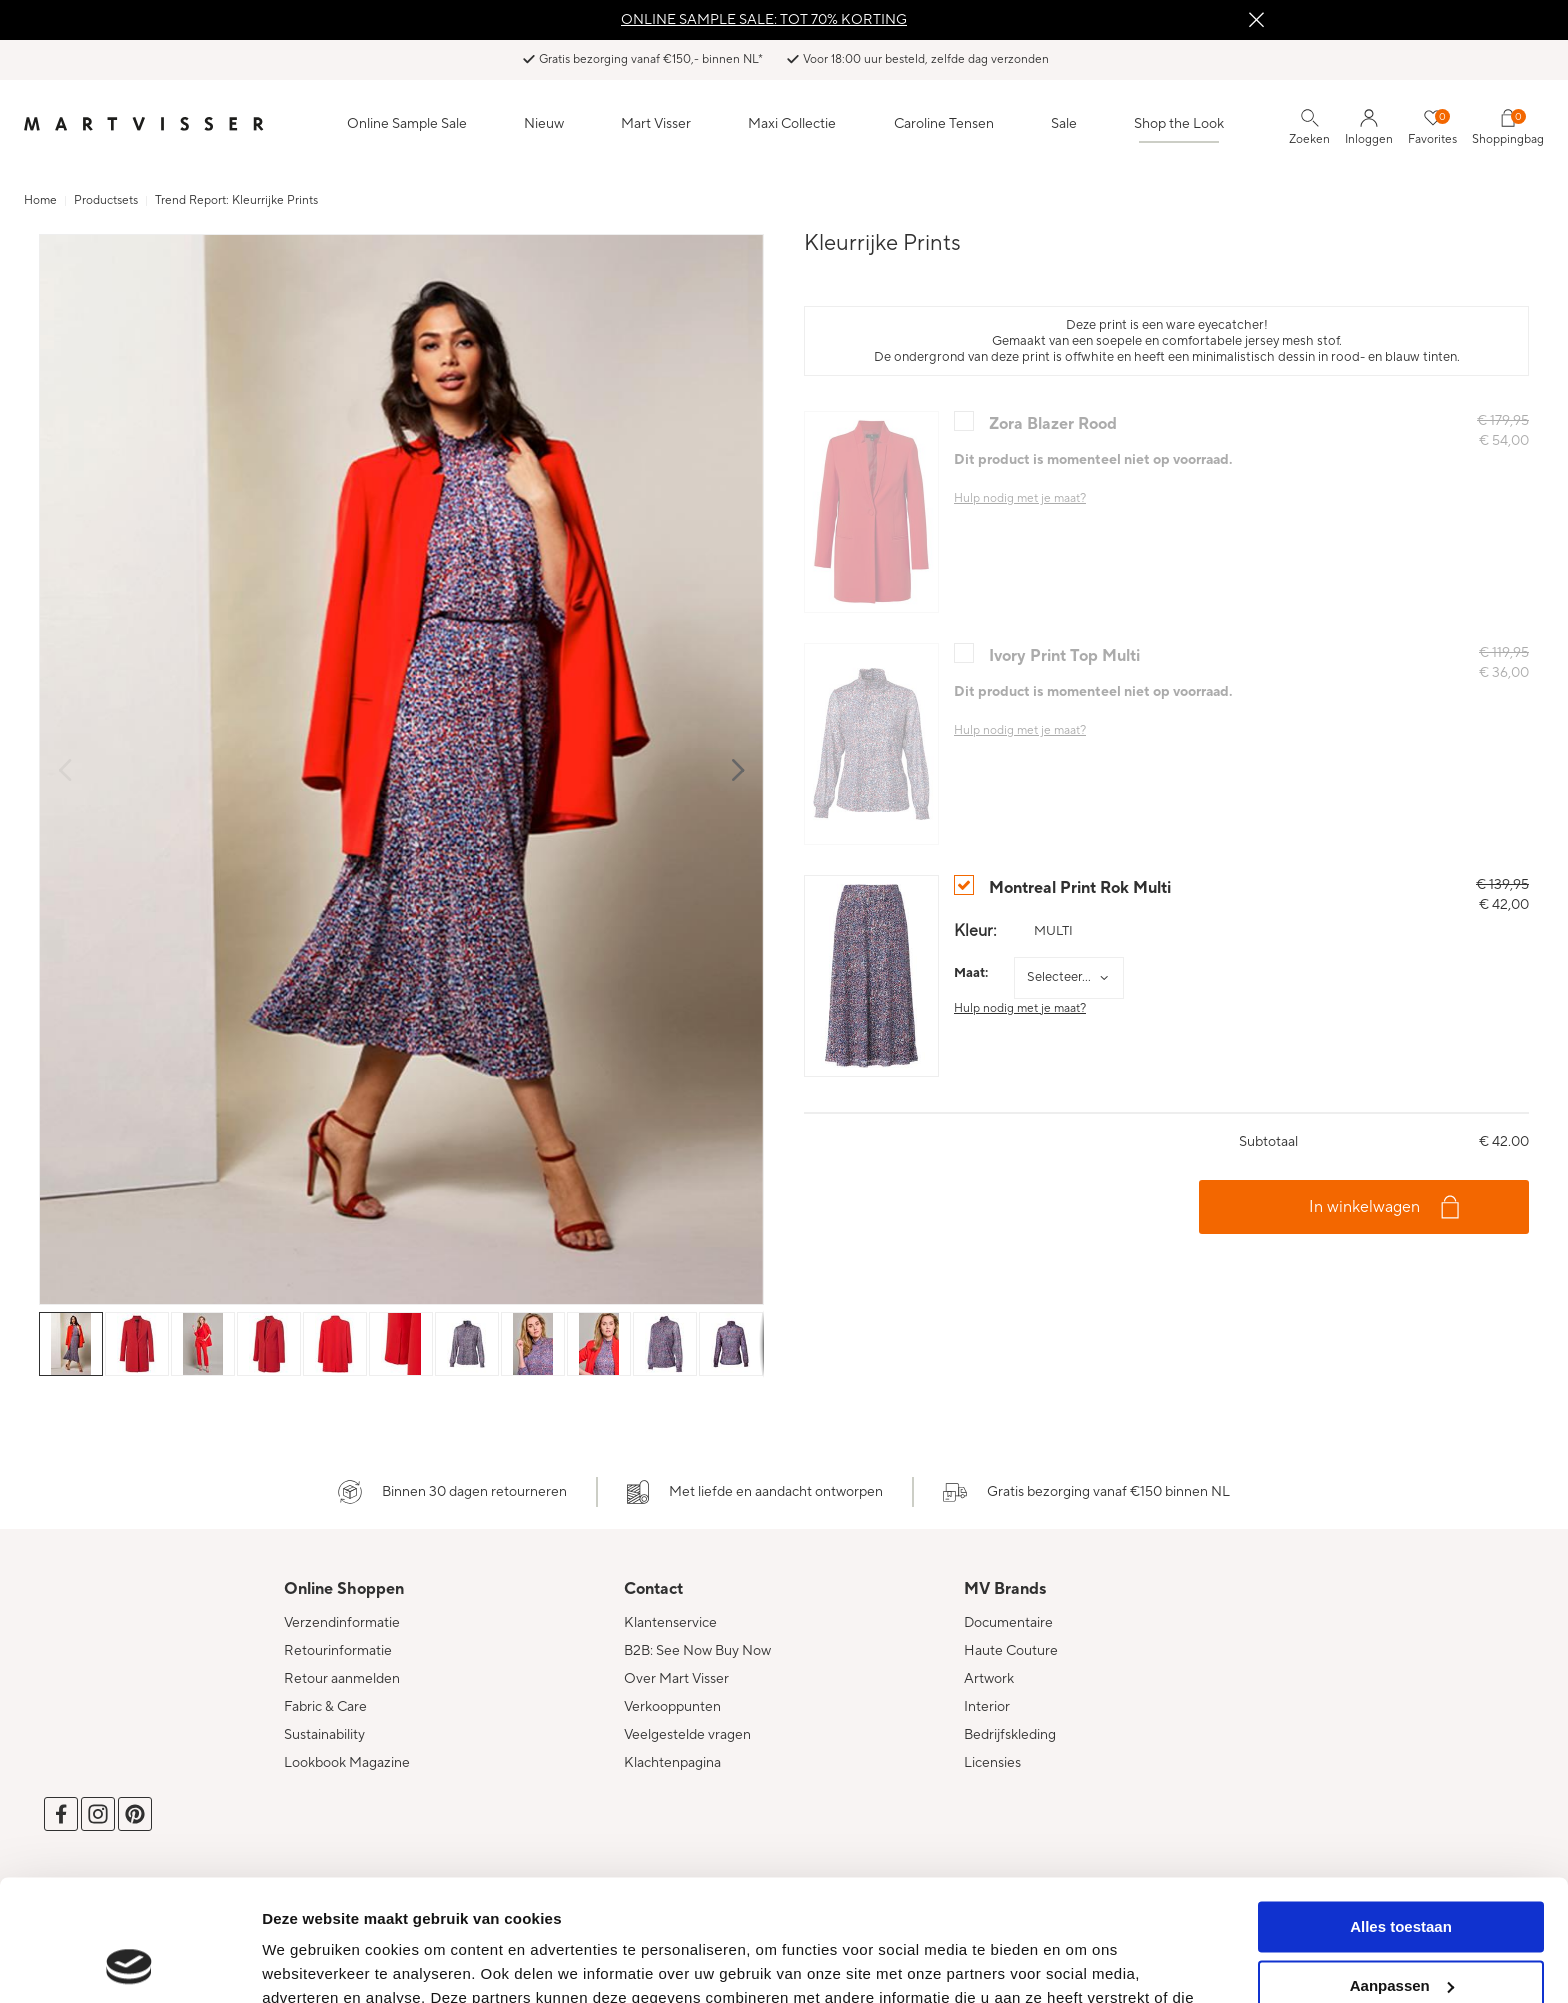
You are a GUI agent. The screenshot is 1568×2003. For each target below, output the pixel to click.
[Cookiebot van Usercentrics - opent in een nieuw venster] (129, 1964)
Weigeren (1400, 1930)
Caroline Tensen (944, 124)
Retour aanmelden (342, 1679)
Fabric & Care (325, 1707)
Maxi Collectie (792, 124)
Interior (987, 1707)
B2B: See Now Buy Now (697, 1651)
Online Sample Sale (407, 124)
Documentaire (1008, 1623)
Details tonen (309, 1963)
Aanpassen (1402, 1871)
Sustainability (324, 1735)
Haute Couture (1011, 1651)
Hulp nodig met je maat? (1020, 1008)
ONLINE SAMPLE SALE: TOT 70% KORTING (764, 20)
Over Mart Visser (676, 1679)
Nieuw (544, 124)
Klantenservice (670, 1623)
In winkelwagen (1364, 1207)
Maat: (971, 973)
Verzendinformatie (342, 1623)
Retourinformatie (338, 1651)
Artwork (989, 1679)
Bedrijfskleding (1010, 1735)
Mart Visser (656, 124)
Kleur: (975, 931)
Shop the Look (1179, 124)
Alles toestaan (1401, 1813)
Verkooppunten (672, 1707)
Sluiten (1256, 20)
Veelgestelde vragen (687, 1735)
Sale (1064, 124)
